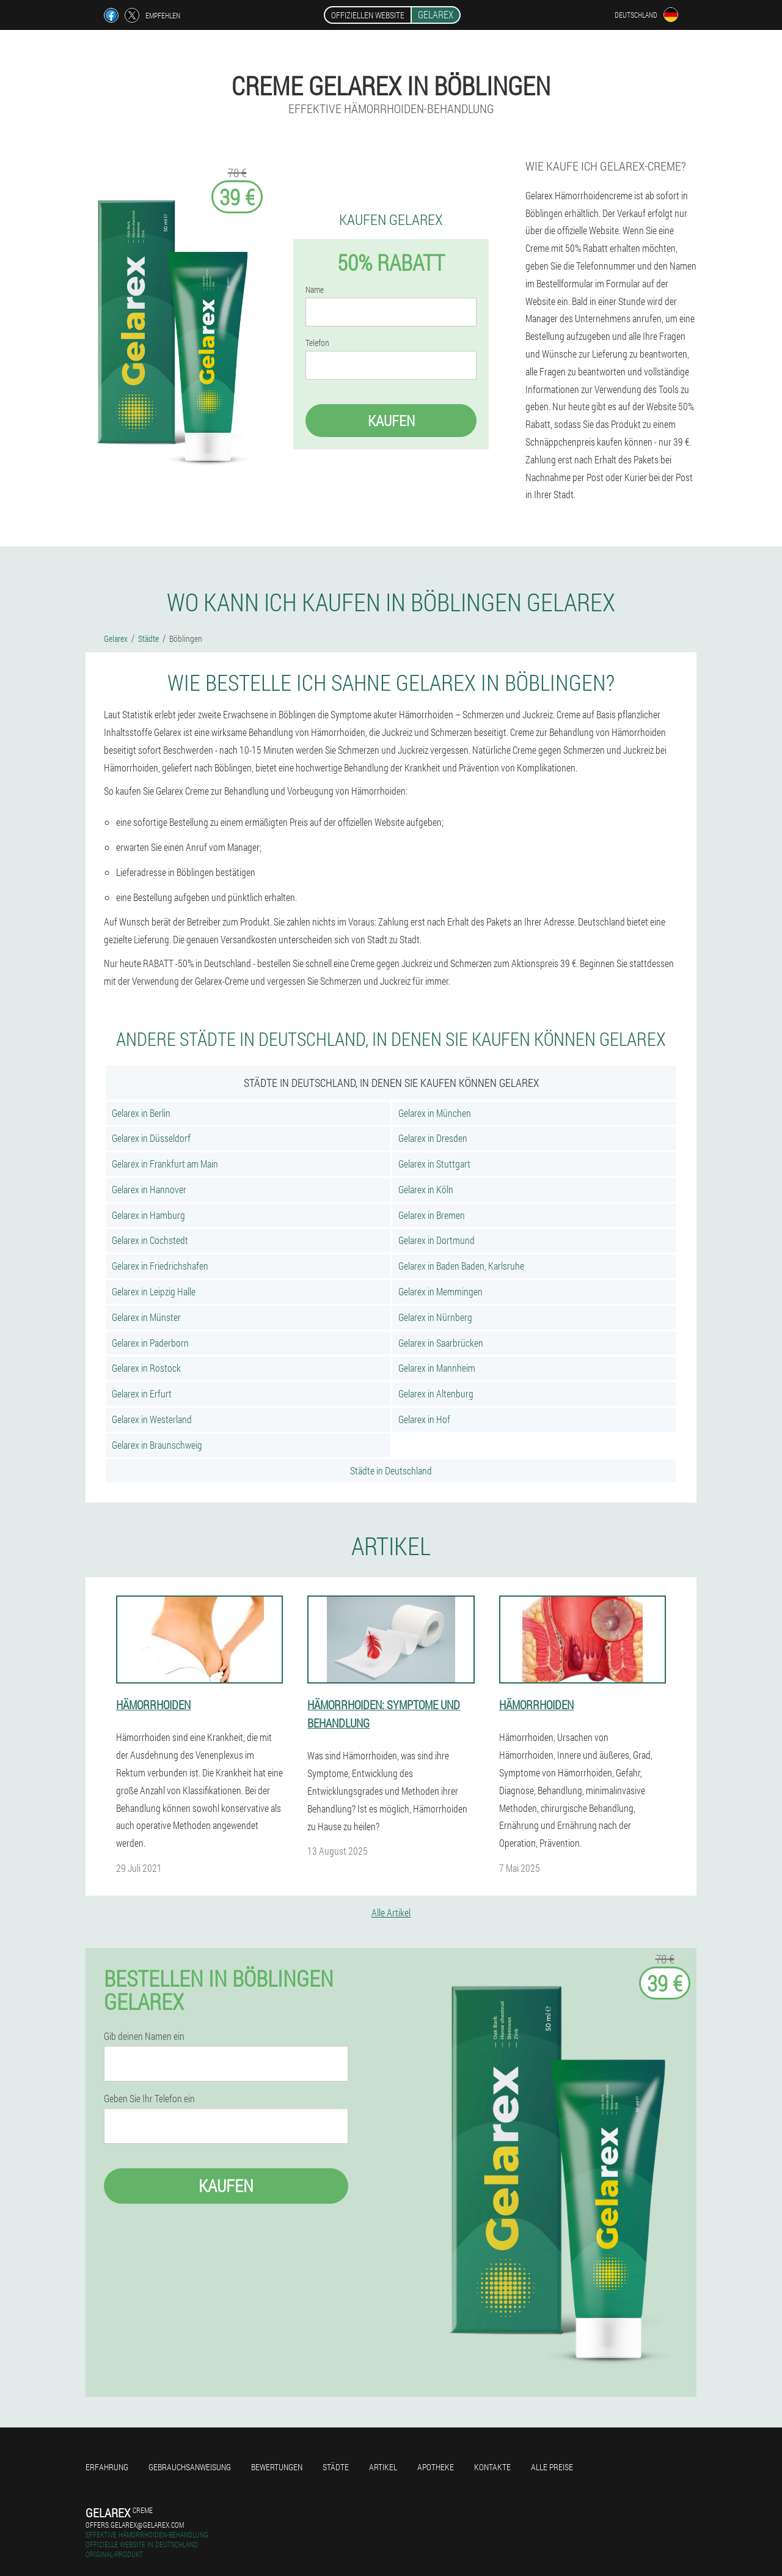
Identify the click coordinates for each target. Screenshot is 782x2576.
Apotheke (435, 2467)
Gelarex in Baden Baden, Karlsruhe (461, 1265)
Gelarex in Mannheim (436, 1367)
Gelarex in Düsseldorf (151, 1138)
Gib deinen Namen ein (144, 2036)
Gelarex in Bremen (431, 1215)
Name (314, 289)
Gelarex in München (434, 1112)
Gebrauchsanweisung (189, 2467)
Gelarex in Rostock (146, 1367)
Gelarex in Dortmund (436, 1240)
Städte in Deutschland (391, 1470)
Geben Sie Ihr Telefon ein (149, 2098)
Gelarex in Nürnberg (435, 1317)
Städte (336, 2467)
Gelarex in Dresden (432, 1138)
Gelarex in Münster (146, 1317)
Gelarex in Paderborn (150, 1342)
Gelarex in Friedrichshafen (160, 1265)
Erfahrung (107, 2467)
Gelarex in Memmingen (440, 1291)
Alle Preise (552, 2467)
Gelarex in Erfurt (142, 1393)
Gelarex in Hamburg (148, 1215)
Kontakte (492, 2467)
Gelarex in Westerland (152, 1419)
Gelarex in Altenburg (435, 1393)
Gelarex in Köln (425, 1189)
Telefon (317, 343)
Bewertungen (276, 2467)
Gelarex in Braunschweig (157, 1444)
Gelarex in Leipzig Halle (154, 1291)
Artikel (383, 2467)
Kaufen (391, 420)
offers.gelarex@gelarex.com (135, 2525)
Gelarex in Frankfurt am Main (165, 1163)
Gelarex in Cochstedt (150, 1240)
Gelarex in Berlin (141, 1112)
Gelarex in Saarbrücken (440, 1342)
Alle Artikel (391, 1912)
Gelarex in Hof (424, 1419)
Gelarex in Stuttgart (434, 1163)
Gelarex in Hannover (149, 1189)
